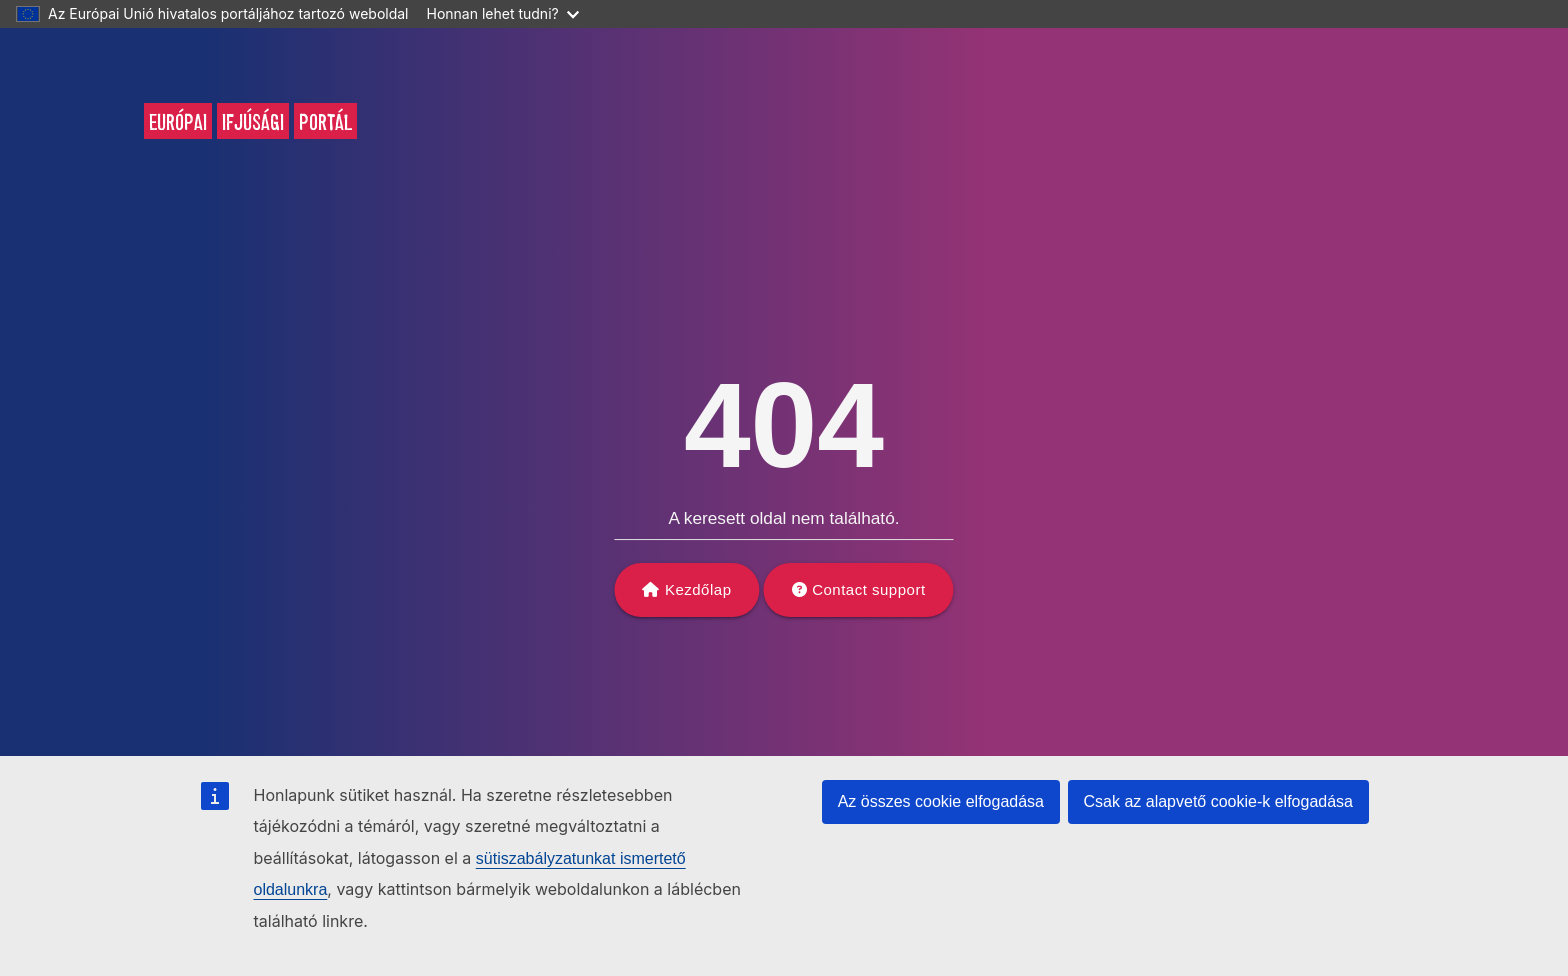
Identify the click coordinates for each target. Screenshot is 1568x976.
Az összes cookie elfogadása (941, 801)
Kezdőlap (698, 589)
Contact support (868, 589)
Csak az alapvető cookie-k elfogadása (1219, 801)
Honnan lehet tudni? (503, 13)
